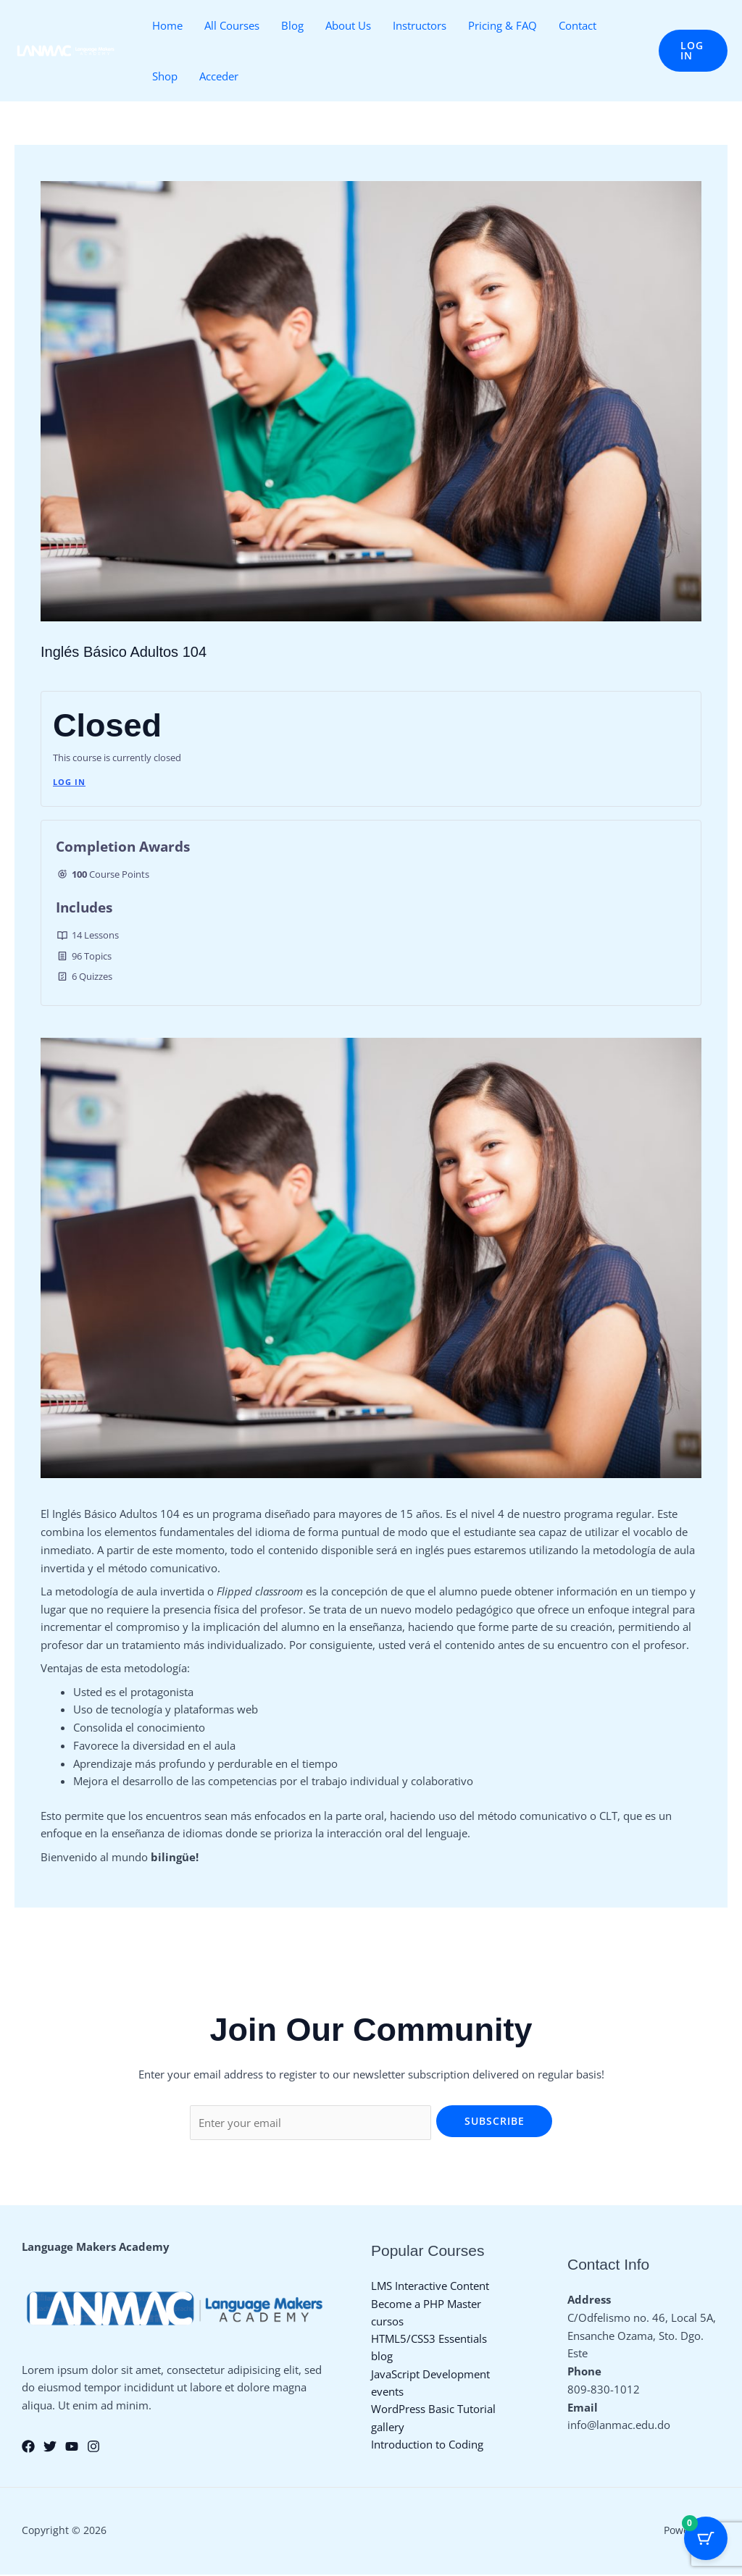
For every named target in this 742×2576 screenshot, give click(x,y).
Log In (69, 781)
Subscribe (494, 2121)
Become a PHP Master (426, 2303)
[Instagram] (93, 2447)
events (387, 2393)
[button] (693, 51)
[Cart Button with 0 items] (706, 2540)
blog (382, 2357)
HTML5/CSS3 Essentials (429, 2339)
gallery (387, 2429)
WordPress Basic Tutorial (433, 2411)
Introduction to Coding (427, 2447)
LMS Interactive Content (430, 2285)
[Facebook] (28, 2447)
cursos (387, 2321)
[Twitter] (50, 2447)
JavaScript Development (430, 2375)
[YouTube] (71, 2447)
